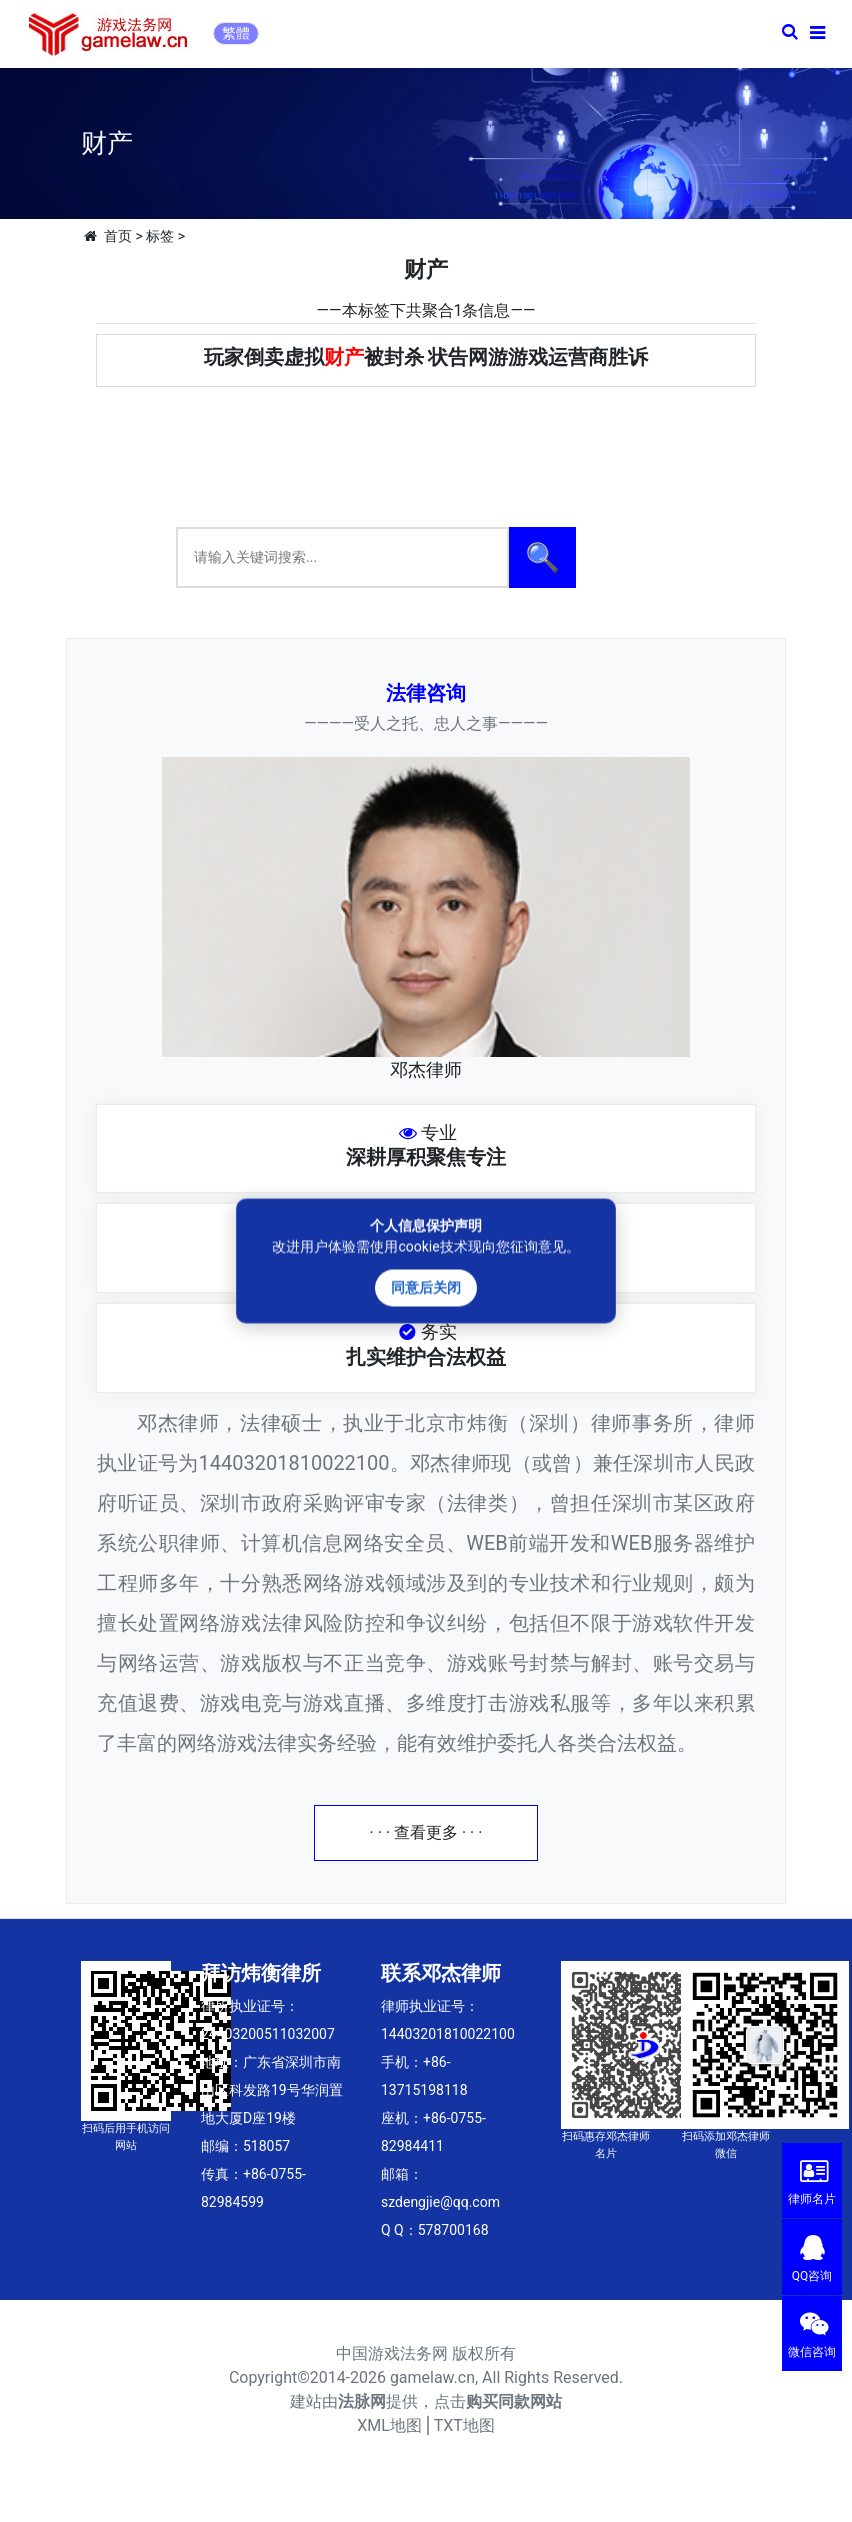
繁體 (236, 33)
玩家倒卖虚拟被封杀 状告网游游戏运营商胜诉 (426, 357)
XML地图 (389, 2425)
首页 (118, 236)
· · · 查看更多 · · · (426, 1832)
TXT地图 (464, 2425)
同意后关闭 (426, 1288)
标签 (160, 236)
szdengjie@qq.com (440, 2202)
